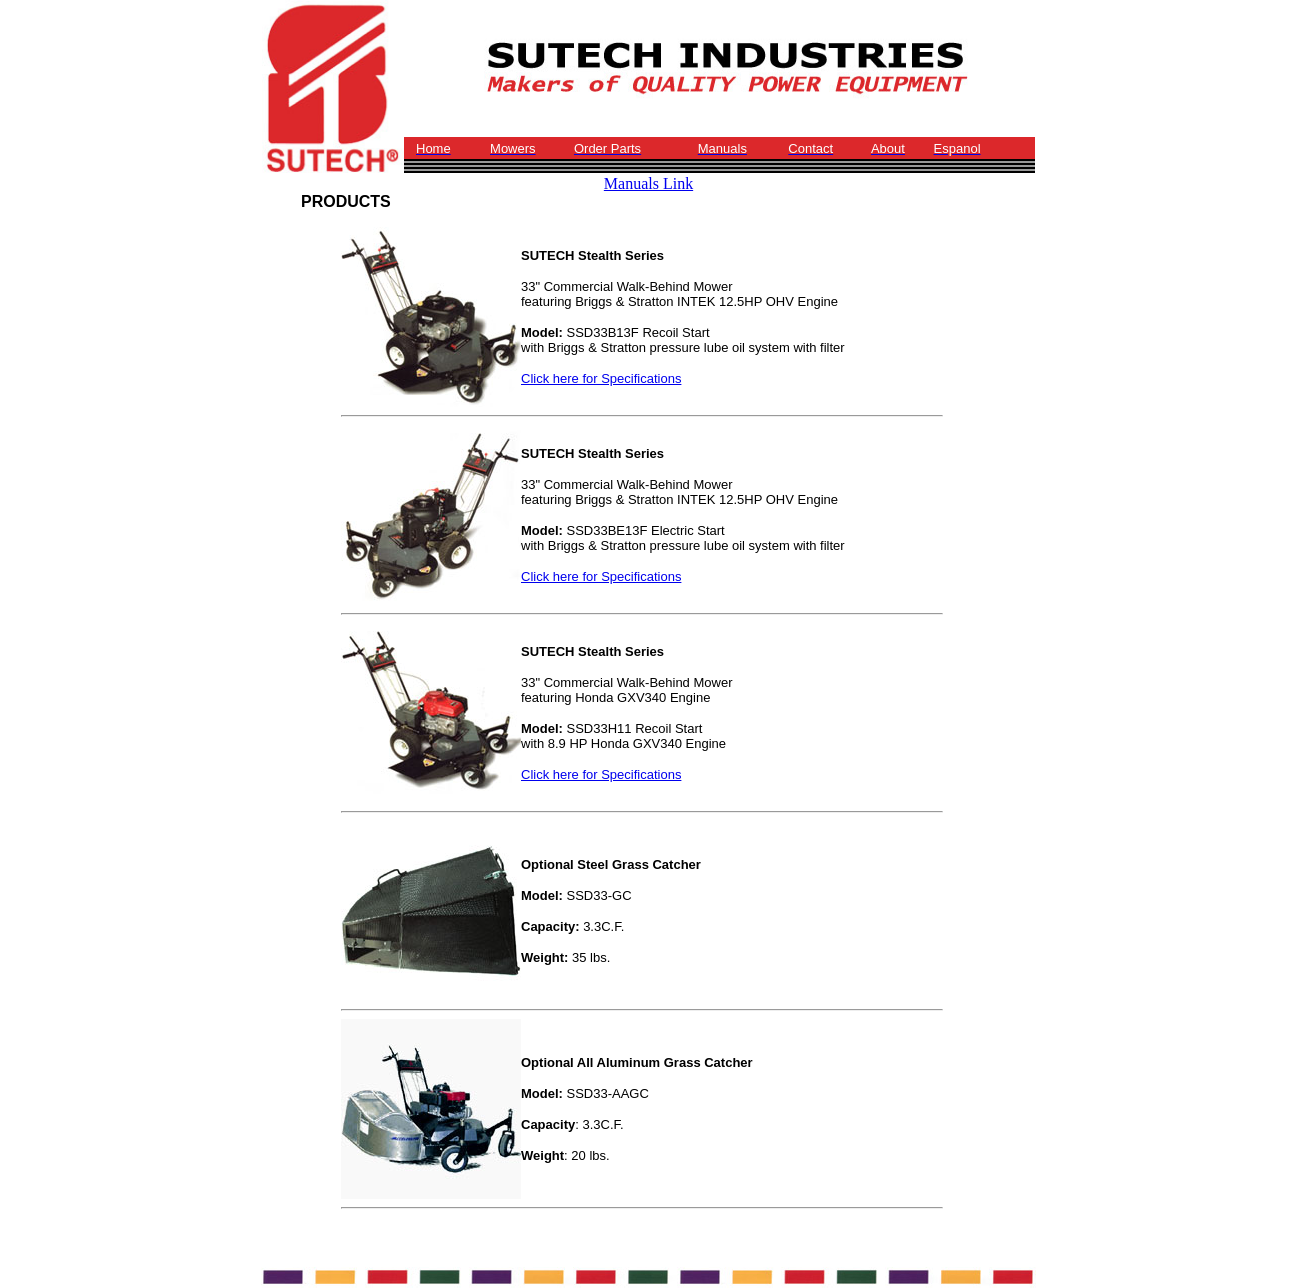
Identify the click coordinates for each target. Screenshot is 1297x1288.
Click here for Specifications (601, 378)
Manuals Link (648, 183)
